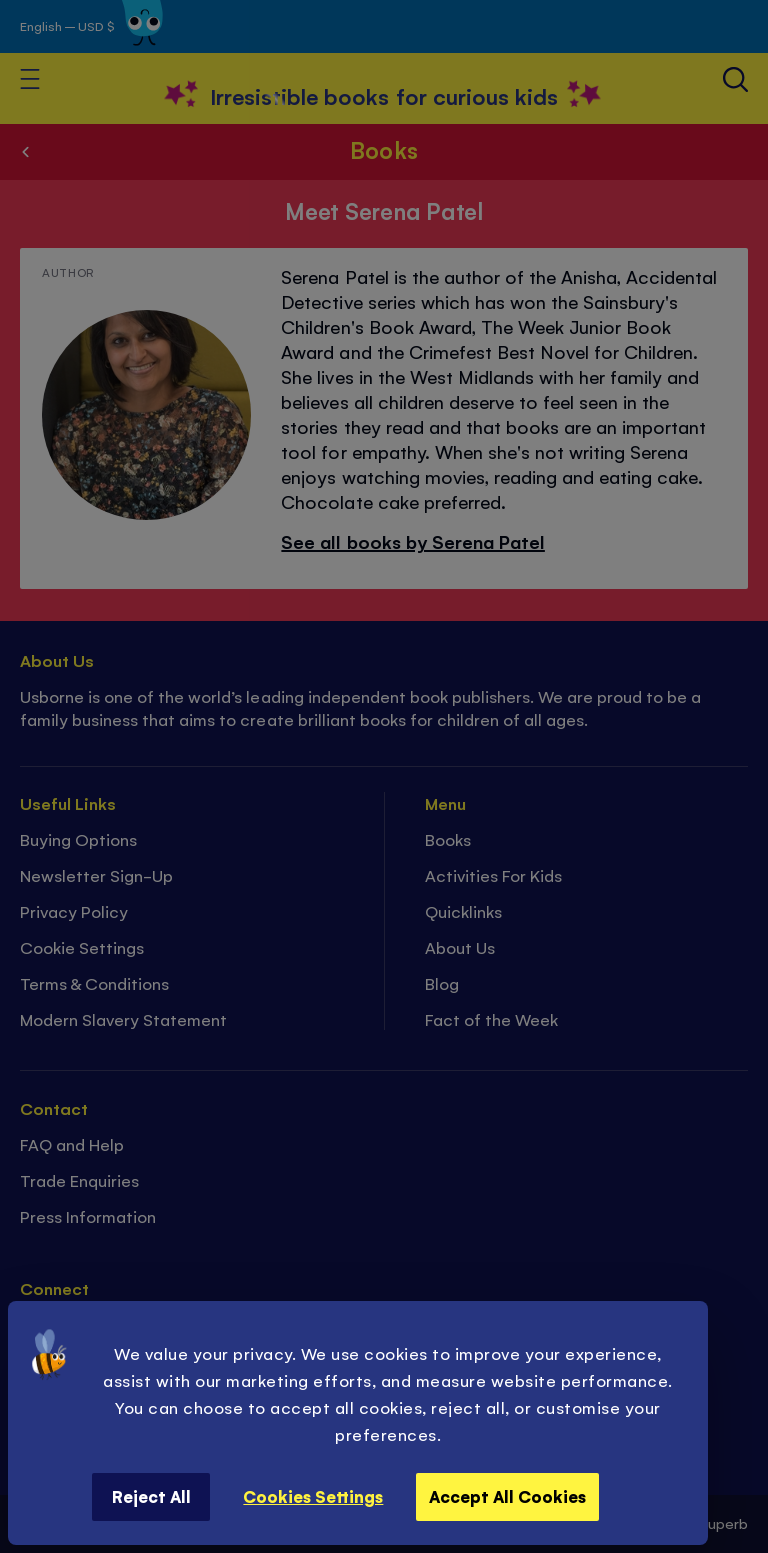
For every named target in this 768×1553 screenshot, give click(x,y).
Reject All (151, 1496)
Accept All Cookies (507, 1496)
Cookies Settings (313, 1496)
